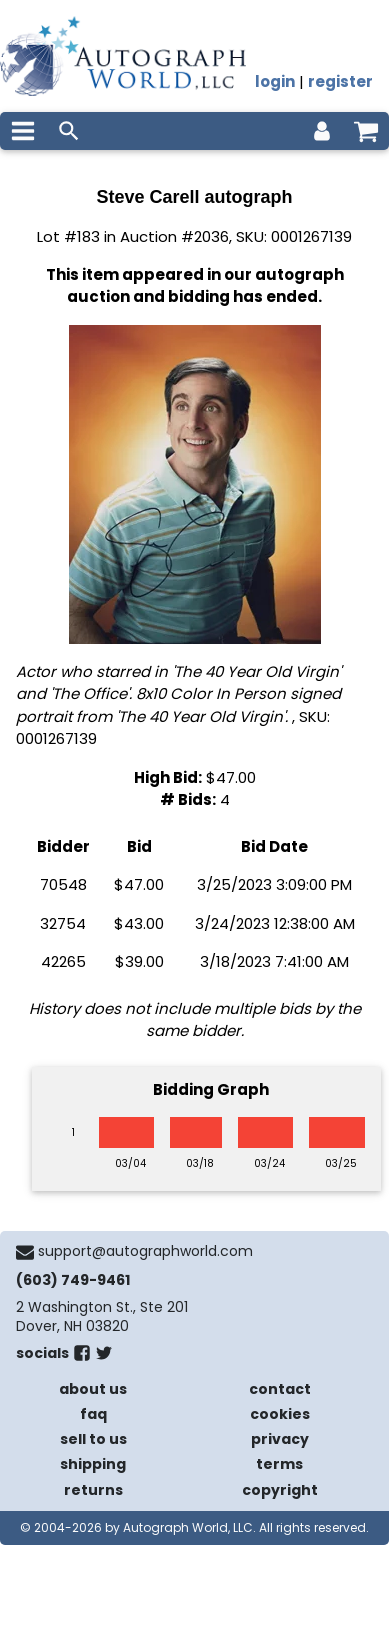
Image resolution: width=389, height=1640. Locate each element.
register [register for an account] (340, 81)
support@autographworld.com (145, 1251)
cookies (280, 1414)
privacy (280, 1439)
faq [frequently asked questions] (93, 1414)
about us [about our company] (93, 1389)
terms (279, 1464)
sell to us (93, 1439)
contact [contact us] (280, 1389)
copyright (280, 1490)
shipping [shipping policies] (93, 1464)
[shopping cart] (366, 131)
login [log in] (275, 81)
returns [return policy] (93, 1490)
